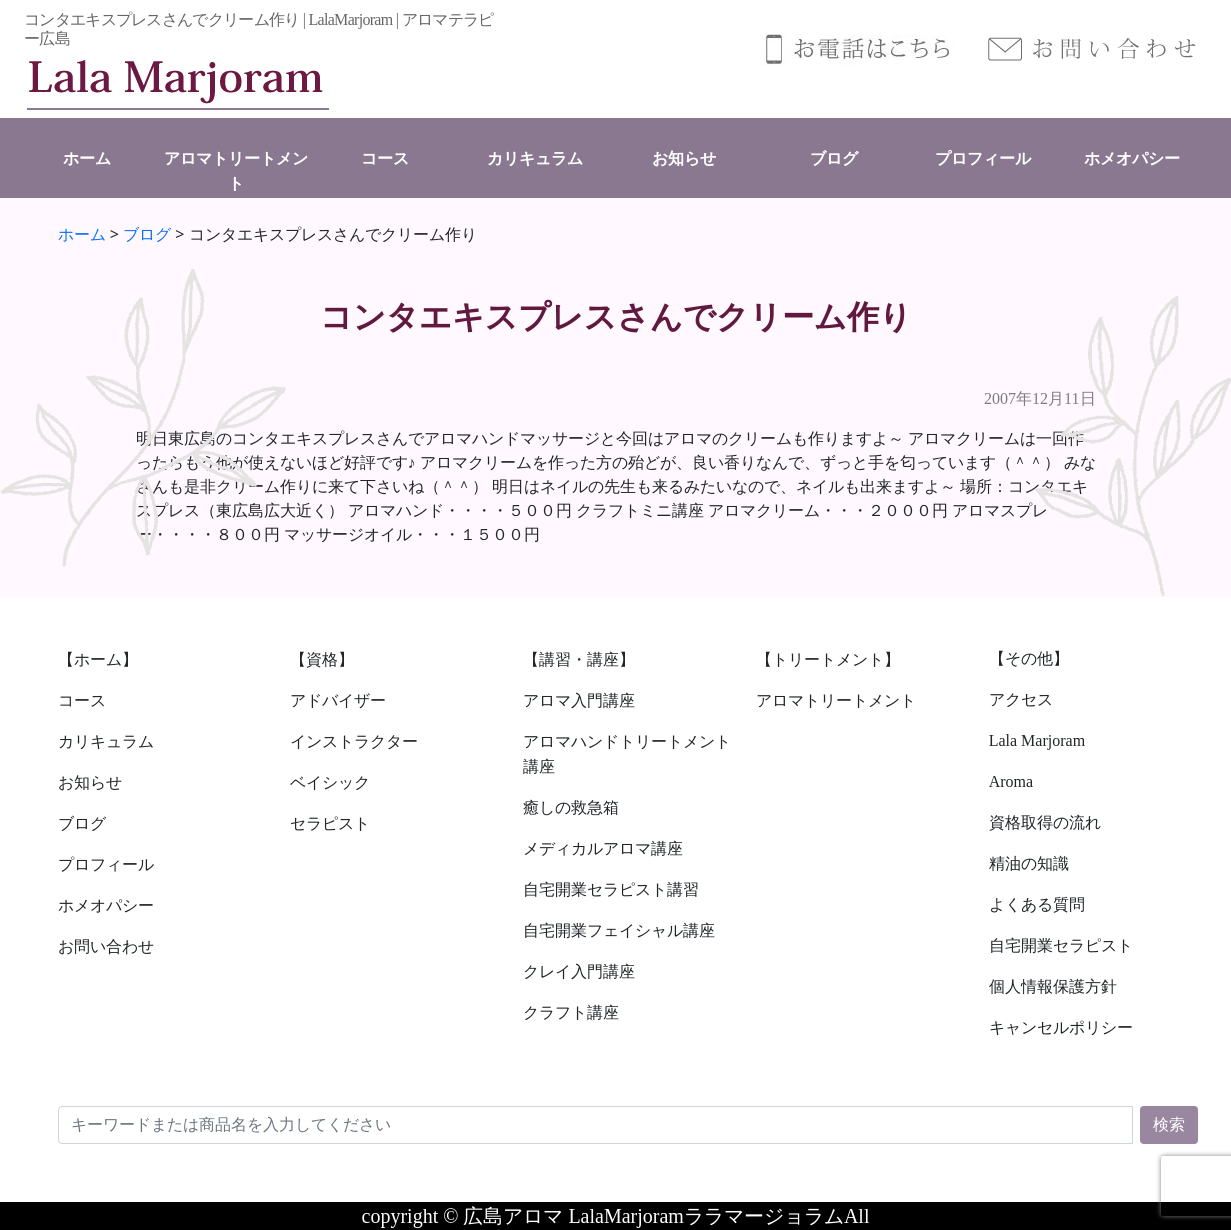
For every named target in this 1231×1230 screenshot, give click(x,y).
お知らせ (684, 158)
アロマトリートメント (836, 700)
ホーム (87, 158)
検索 (1169, 1124)
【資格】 (322, 659)
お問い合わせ (106, 946)
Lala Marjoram (1037, 740)
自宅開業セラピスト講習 (611, 889)
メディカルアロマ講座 (603, 848)
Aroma (1011, 781)
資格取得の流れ (1045, 822)
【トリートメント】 (828, 659)
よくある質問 (1037, 904)
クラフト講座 (571, 1012)
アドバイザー (338, 700)
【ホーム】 (98, 659)
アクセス (1021, 699)
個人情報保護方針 (1053, 986)
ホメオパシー (1132, 158)
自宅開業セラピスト (1061, 945)
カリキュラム (535, 158)
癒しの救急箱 (571, 807)
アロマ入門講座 (579, 700)
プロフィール (983, 158)
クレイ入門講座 (579, 971)
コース (385, 158)
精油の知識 (1029, 863)
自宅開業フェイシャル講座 (619, 930)
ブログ (834, 158)
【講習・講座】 (579, 659)
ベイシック (330, 782)
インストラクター (354, 741)
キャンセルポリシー (1061, 1027)
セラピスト (330, 823)
